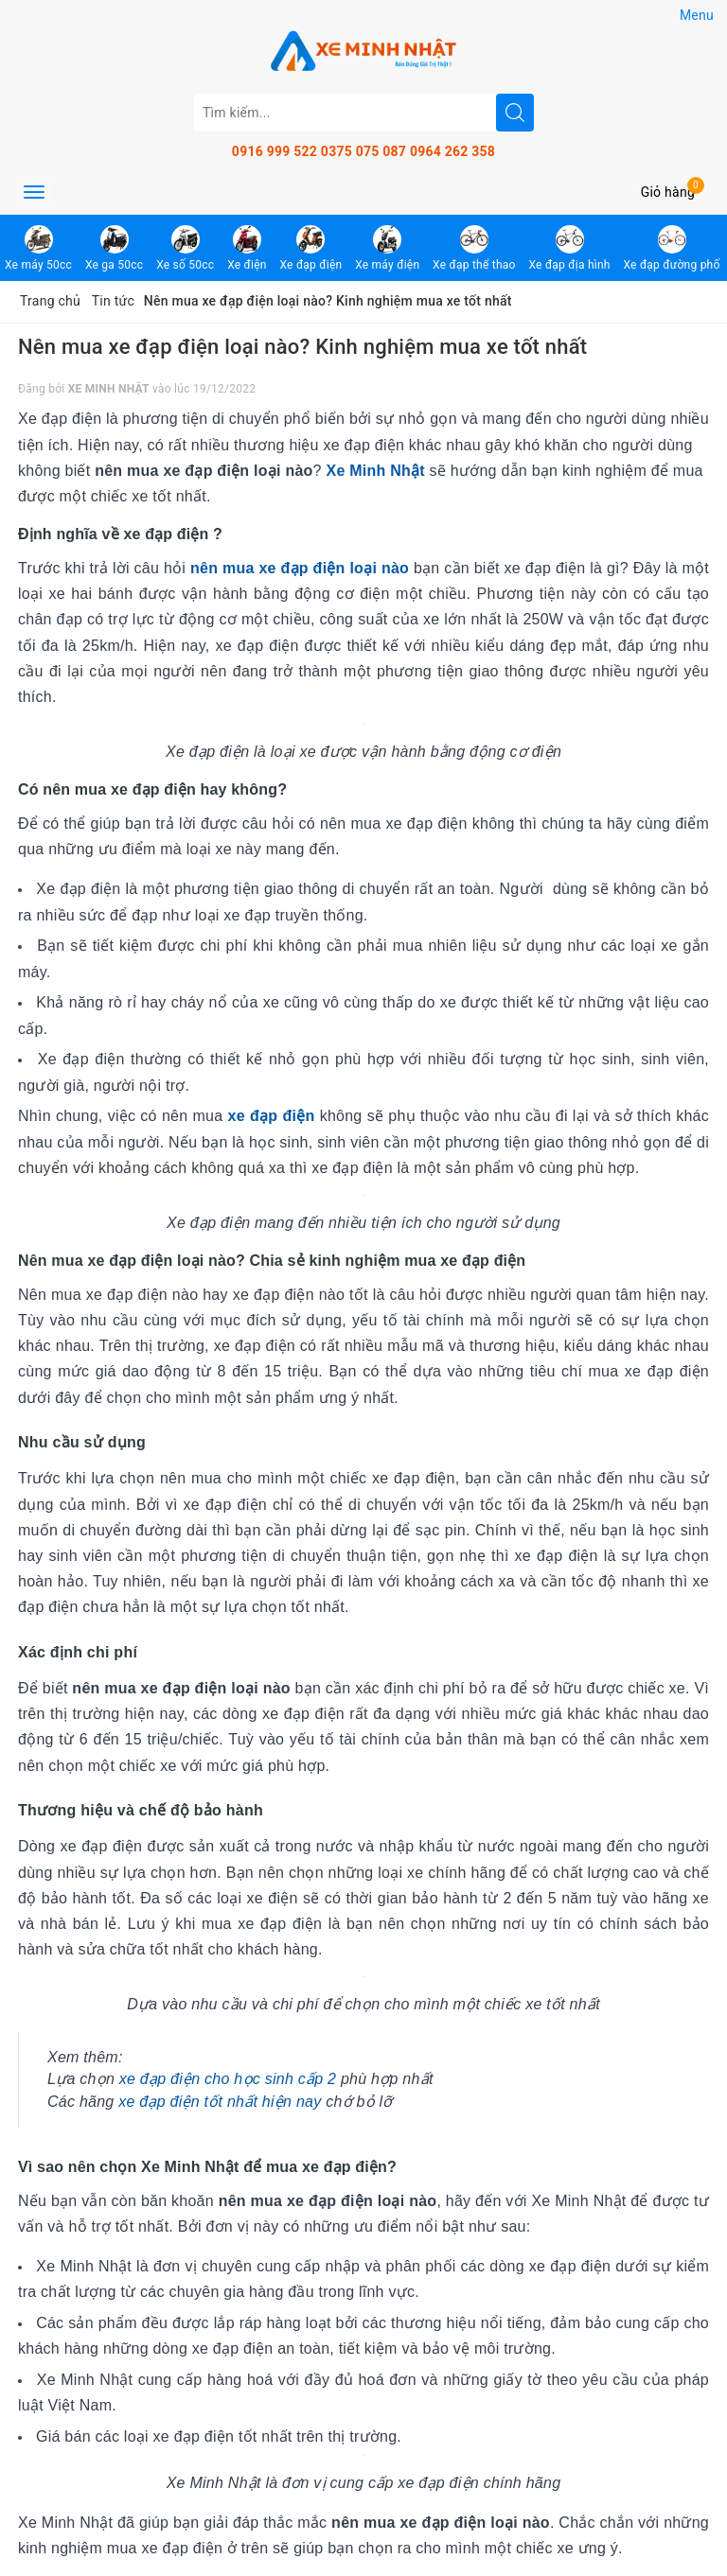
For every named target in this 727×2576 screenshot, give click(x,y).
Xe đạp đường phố (671, 248)
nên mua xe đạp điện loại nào (299, 568)
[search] (515, 112)
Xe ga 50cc (114, 248)
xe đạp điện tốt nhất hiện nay (219, 2102)
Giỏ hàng (668, 192)
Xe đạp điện (310, 248)
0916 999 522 (274, 151)
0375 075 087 (363, 151)
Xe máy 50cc (38, 248)
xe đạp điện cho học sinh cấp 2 (228, 2079)
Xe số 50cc (185, 248)
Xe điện (247, 248)
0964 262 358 (452, 151)
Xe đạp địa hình (569, 248)
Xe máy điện (387, 248)
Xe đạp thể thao (474, 248)
